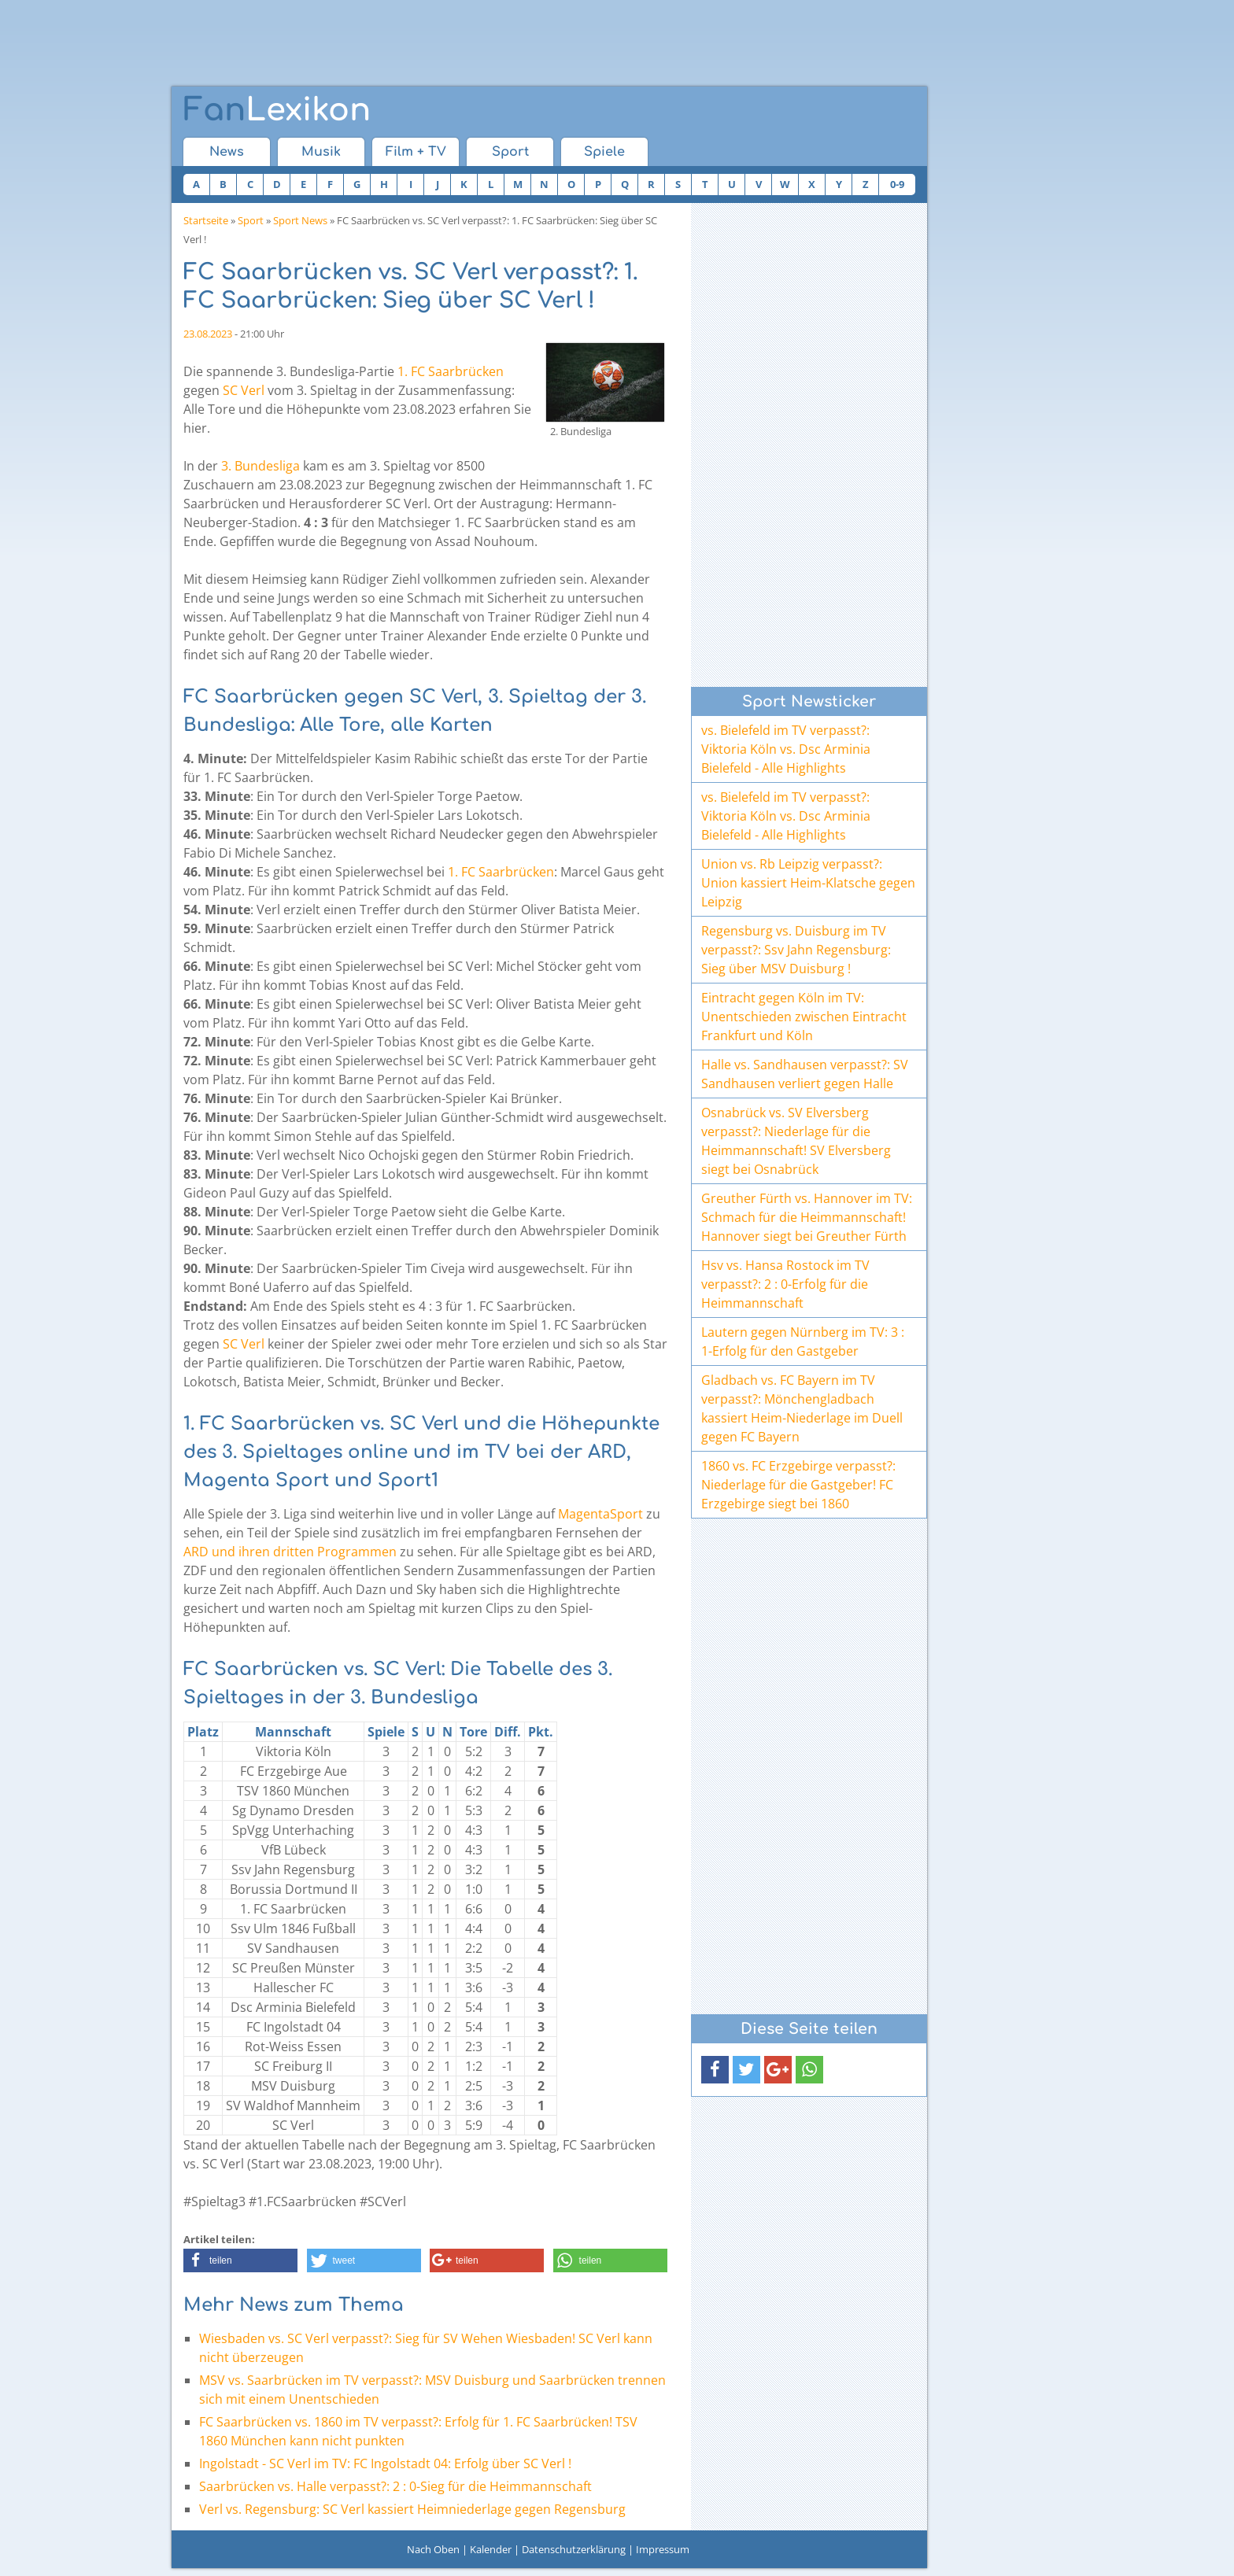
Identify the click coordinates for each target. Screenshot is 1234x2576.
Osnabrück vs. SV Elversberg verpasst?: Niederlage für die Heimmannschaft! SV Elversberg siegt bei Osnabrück (796, 1141)
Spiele (604, 152)
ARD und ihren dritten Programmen (290, 1551)
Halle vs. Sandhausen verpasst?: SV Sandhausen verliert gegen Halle (804, 1074)
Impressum (662, 2549)
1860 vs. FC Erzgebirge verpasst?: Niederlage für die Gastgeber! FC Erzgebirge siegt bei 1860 (798, 1484)
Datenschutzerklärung (574, 2549)
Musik (321, 152)
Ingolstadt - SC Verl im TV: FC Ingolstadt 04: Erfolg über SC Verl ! (385, 2463)
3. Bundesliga (260, 465)
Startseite (205, 220)
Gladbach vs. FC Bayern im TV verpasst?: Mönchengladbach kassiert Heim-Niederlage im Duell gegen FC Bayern (802, 1408)
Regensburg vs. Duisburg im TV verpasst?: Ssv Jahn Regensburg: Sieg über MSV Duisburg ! (796, 949)
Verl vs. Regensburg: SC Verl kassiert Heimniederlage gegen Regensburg (412, 2509)
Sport (510, 152)
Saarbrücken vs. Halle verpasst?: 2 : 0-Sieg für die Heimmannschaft (395, 2486)
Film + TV (416, 152)
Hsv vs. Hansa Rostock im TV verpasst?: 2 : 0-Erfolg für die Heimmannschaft (785, 1284)
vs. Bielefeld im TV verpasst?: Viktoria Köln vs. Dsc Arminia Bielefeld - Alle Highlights (785, 749)
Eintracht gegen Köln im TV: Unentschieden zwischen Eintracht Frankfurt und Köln (804, 1016)
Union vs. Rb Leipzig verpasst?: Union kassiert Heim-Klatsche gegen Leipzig (808, 882)
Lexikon (277, 110)
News (226, 152)
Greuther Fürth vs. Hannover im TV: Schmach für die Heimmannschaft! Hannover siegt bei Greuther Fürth (806, 1217)
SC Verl (243, 390)
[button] (240, 2260)
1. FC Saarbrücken (450, 371)
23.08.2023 (207, 334)
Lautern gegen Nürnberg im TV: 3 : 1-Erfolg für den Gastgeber (802, 1341)
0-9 (897, 184)
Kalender (491, 2549)
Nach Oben (433, 2549)
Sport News (300, 220)
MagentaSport (600, 1513)
